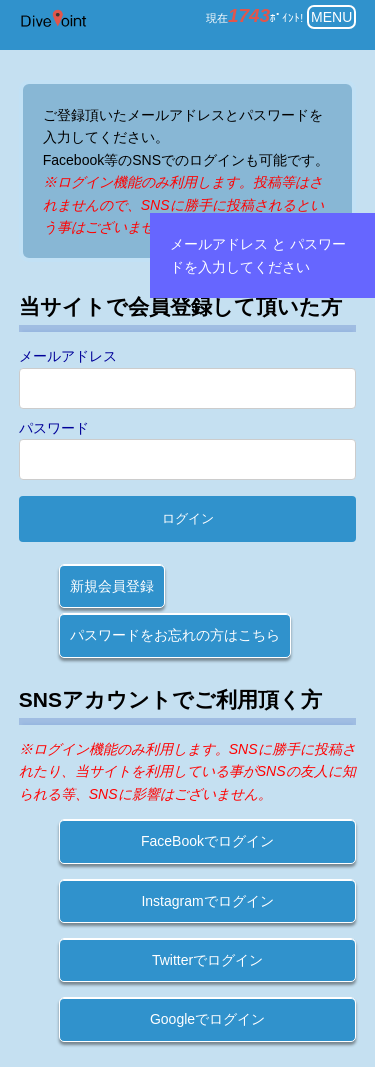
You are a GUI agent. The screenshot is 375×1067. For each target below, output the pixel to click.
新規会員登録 (112, 586)
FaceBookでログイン (207, 841)
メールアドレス (68, 356)
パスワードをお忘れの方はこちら (175, 635)
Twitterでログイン (207, 960)
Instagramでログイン (207, 901)
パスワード (54, 428)
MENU (331, 17)
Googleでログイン (207, 1019)
